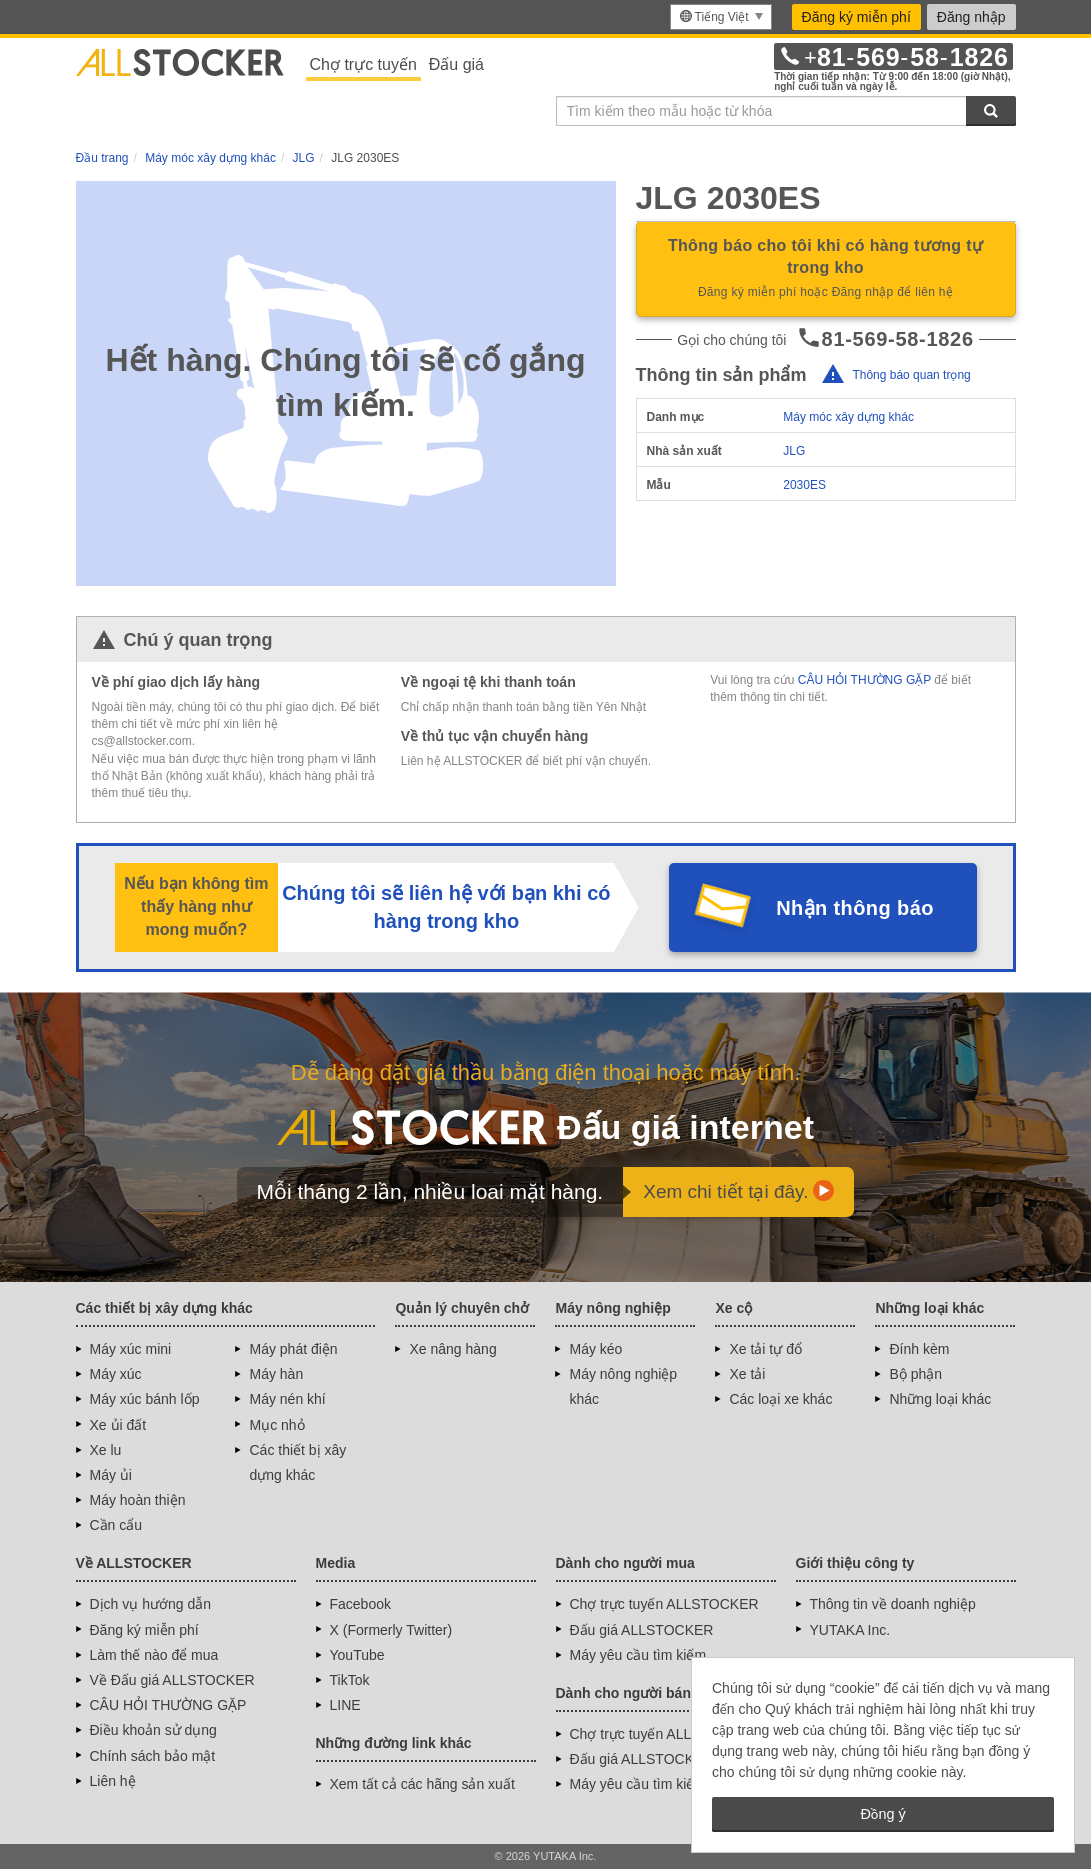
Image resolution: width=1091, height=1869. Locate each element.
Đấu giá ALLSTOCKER (642, 1630)
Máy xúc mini (131, 1349)
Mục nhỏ (276, 1425)
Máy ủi (111, 1475)
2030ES (804, 485)
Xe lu (106, 1450)
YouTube (357, 1655)
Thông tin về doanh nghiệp (893, 1604)
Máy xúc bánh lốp (145, 1399)
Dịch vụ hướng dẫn (151, 1604)
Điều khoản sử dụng (153, 1730)
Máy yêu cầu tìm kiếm (638, 1655)
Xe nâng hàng (452, 1349)
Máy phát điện (293, 1349)
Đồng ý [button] (882, 1814)
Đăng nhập (971, 17)
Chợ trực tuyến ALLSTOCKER (664, 1604)
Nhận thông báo (855, 908)
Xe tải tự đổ (765, 1349)
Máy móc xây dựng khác (848, 417)
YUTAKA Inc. (850, 1630)
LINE (345, 1705)
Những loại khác (940, 1399)
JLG (794, 451)
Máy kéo (595, 1349)
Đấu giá (456, 64)
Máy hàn (276, 1374)
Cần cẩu (116, 1525)
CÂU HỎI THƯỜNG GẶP (864, 680)
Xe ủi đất (118, 1425)
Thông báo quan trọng (911, 375)
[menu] (721, 17)
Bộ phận (915, 1374)
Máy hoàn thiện (138, 1500)
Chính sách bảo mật (153, 1756)
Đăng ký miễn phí (856, 17)
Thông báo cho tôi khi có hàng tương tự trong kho (826, 270)
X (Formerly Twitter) (391, 1630)
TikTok (350, 1680)
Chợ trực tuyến (363, 64)
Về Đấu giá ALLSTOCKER (172, 1680)
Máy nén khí (287, 1399)
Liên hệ (113, 1781)
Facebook (360, 1604)
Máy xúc (116, 1374)
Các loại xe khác (780, 1399)
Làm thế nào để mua (154, 1655)
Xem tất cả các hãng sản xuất (422, 1784)
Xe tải (747, 1374)
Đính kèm (919, 1349)
